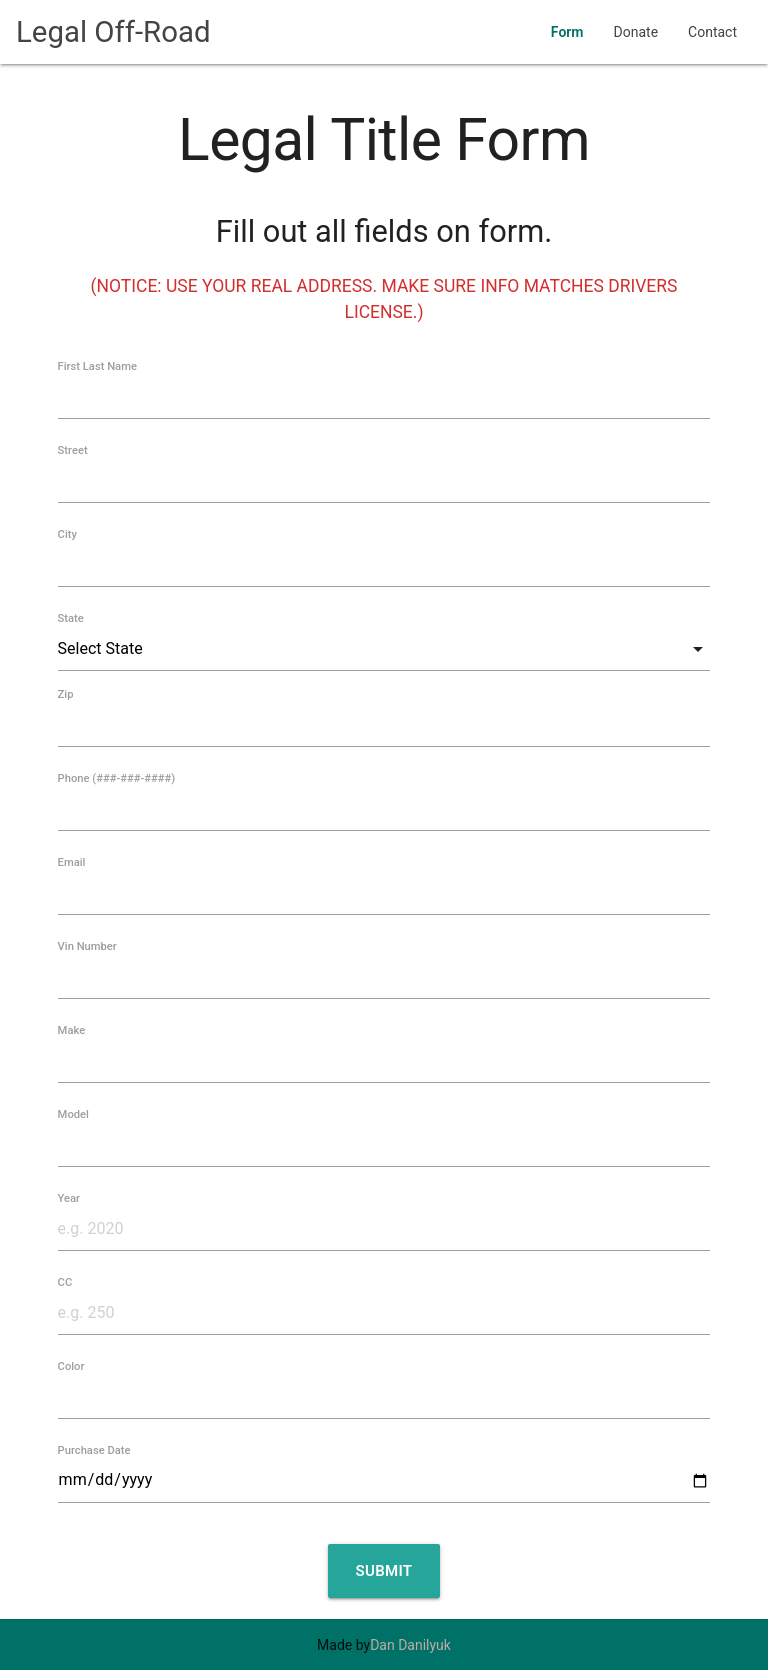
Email (72, 862)
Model (73, 1114)
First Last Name (97, 366)
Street (73, 450)
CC (65, 1282)
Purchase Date (94, 1450)
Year (69, 1198)
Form (567, 32)
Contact (712, 32)
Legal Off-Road (113, 32)
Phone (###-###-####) (117, 778)
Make (72, 1030)
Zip (66, 694)
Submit (384, 1571)
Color (71, 1366)
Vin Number (87, 946)
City (67, 534)
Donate (636, 32)
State (71, 618)
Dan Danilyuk (410, 1645)
